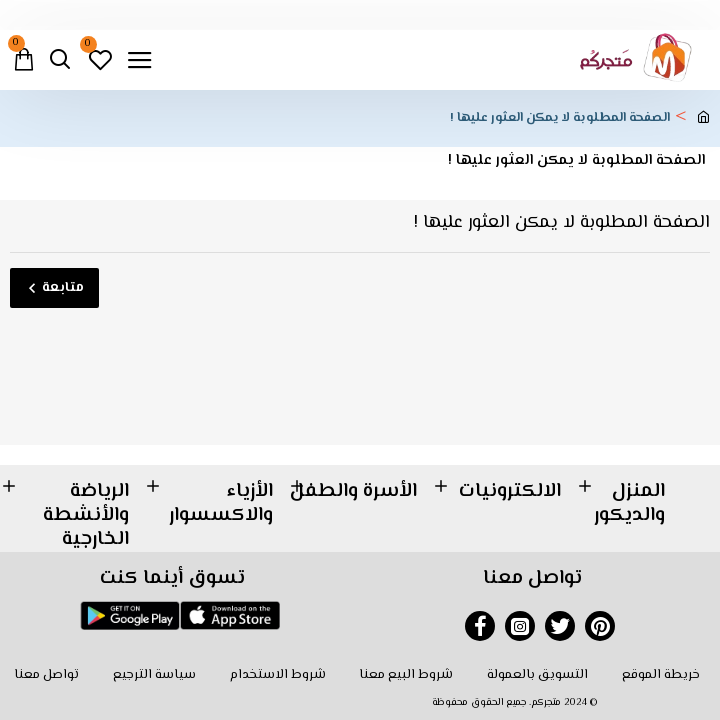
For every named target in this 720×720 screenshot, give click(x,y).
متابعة (63, 288)
